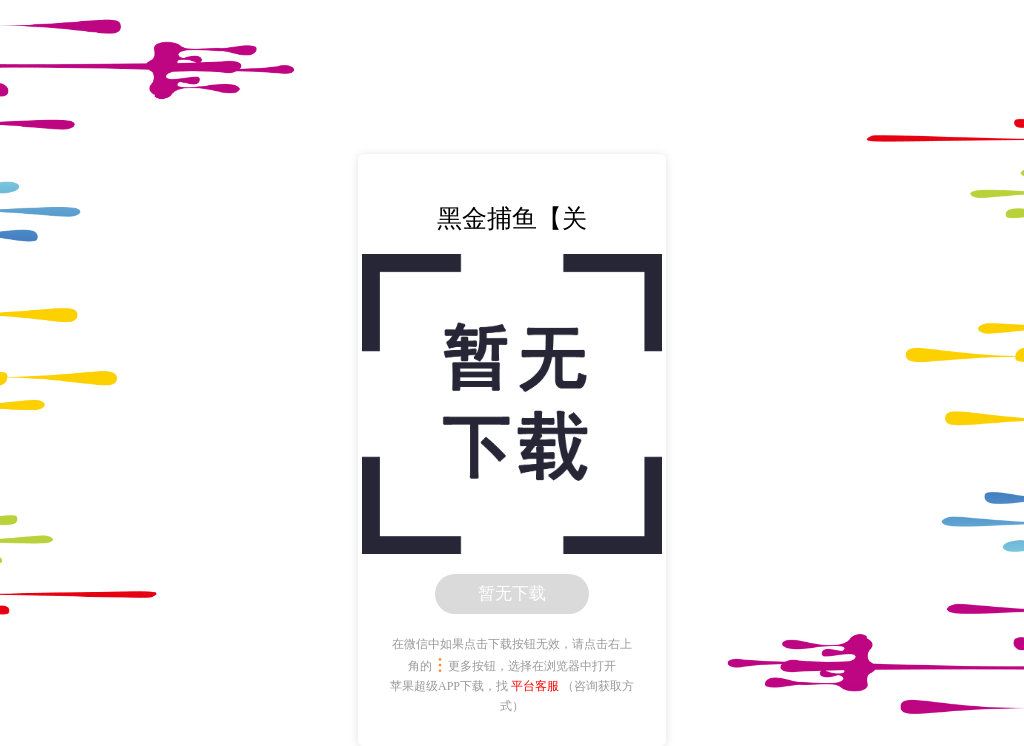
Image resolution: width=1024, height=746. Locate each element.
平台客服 (535, 686)
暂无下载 (512, 593)
